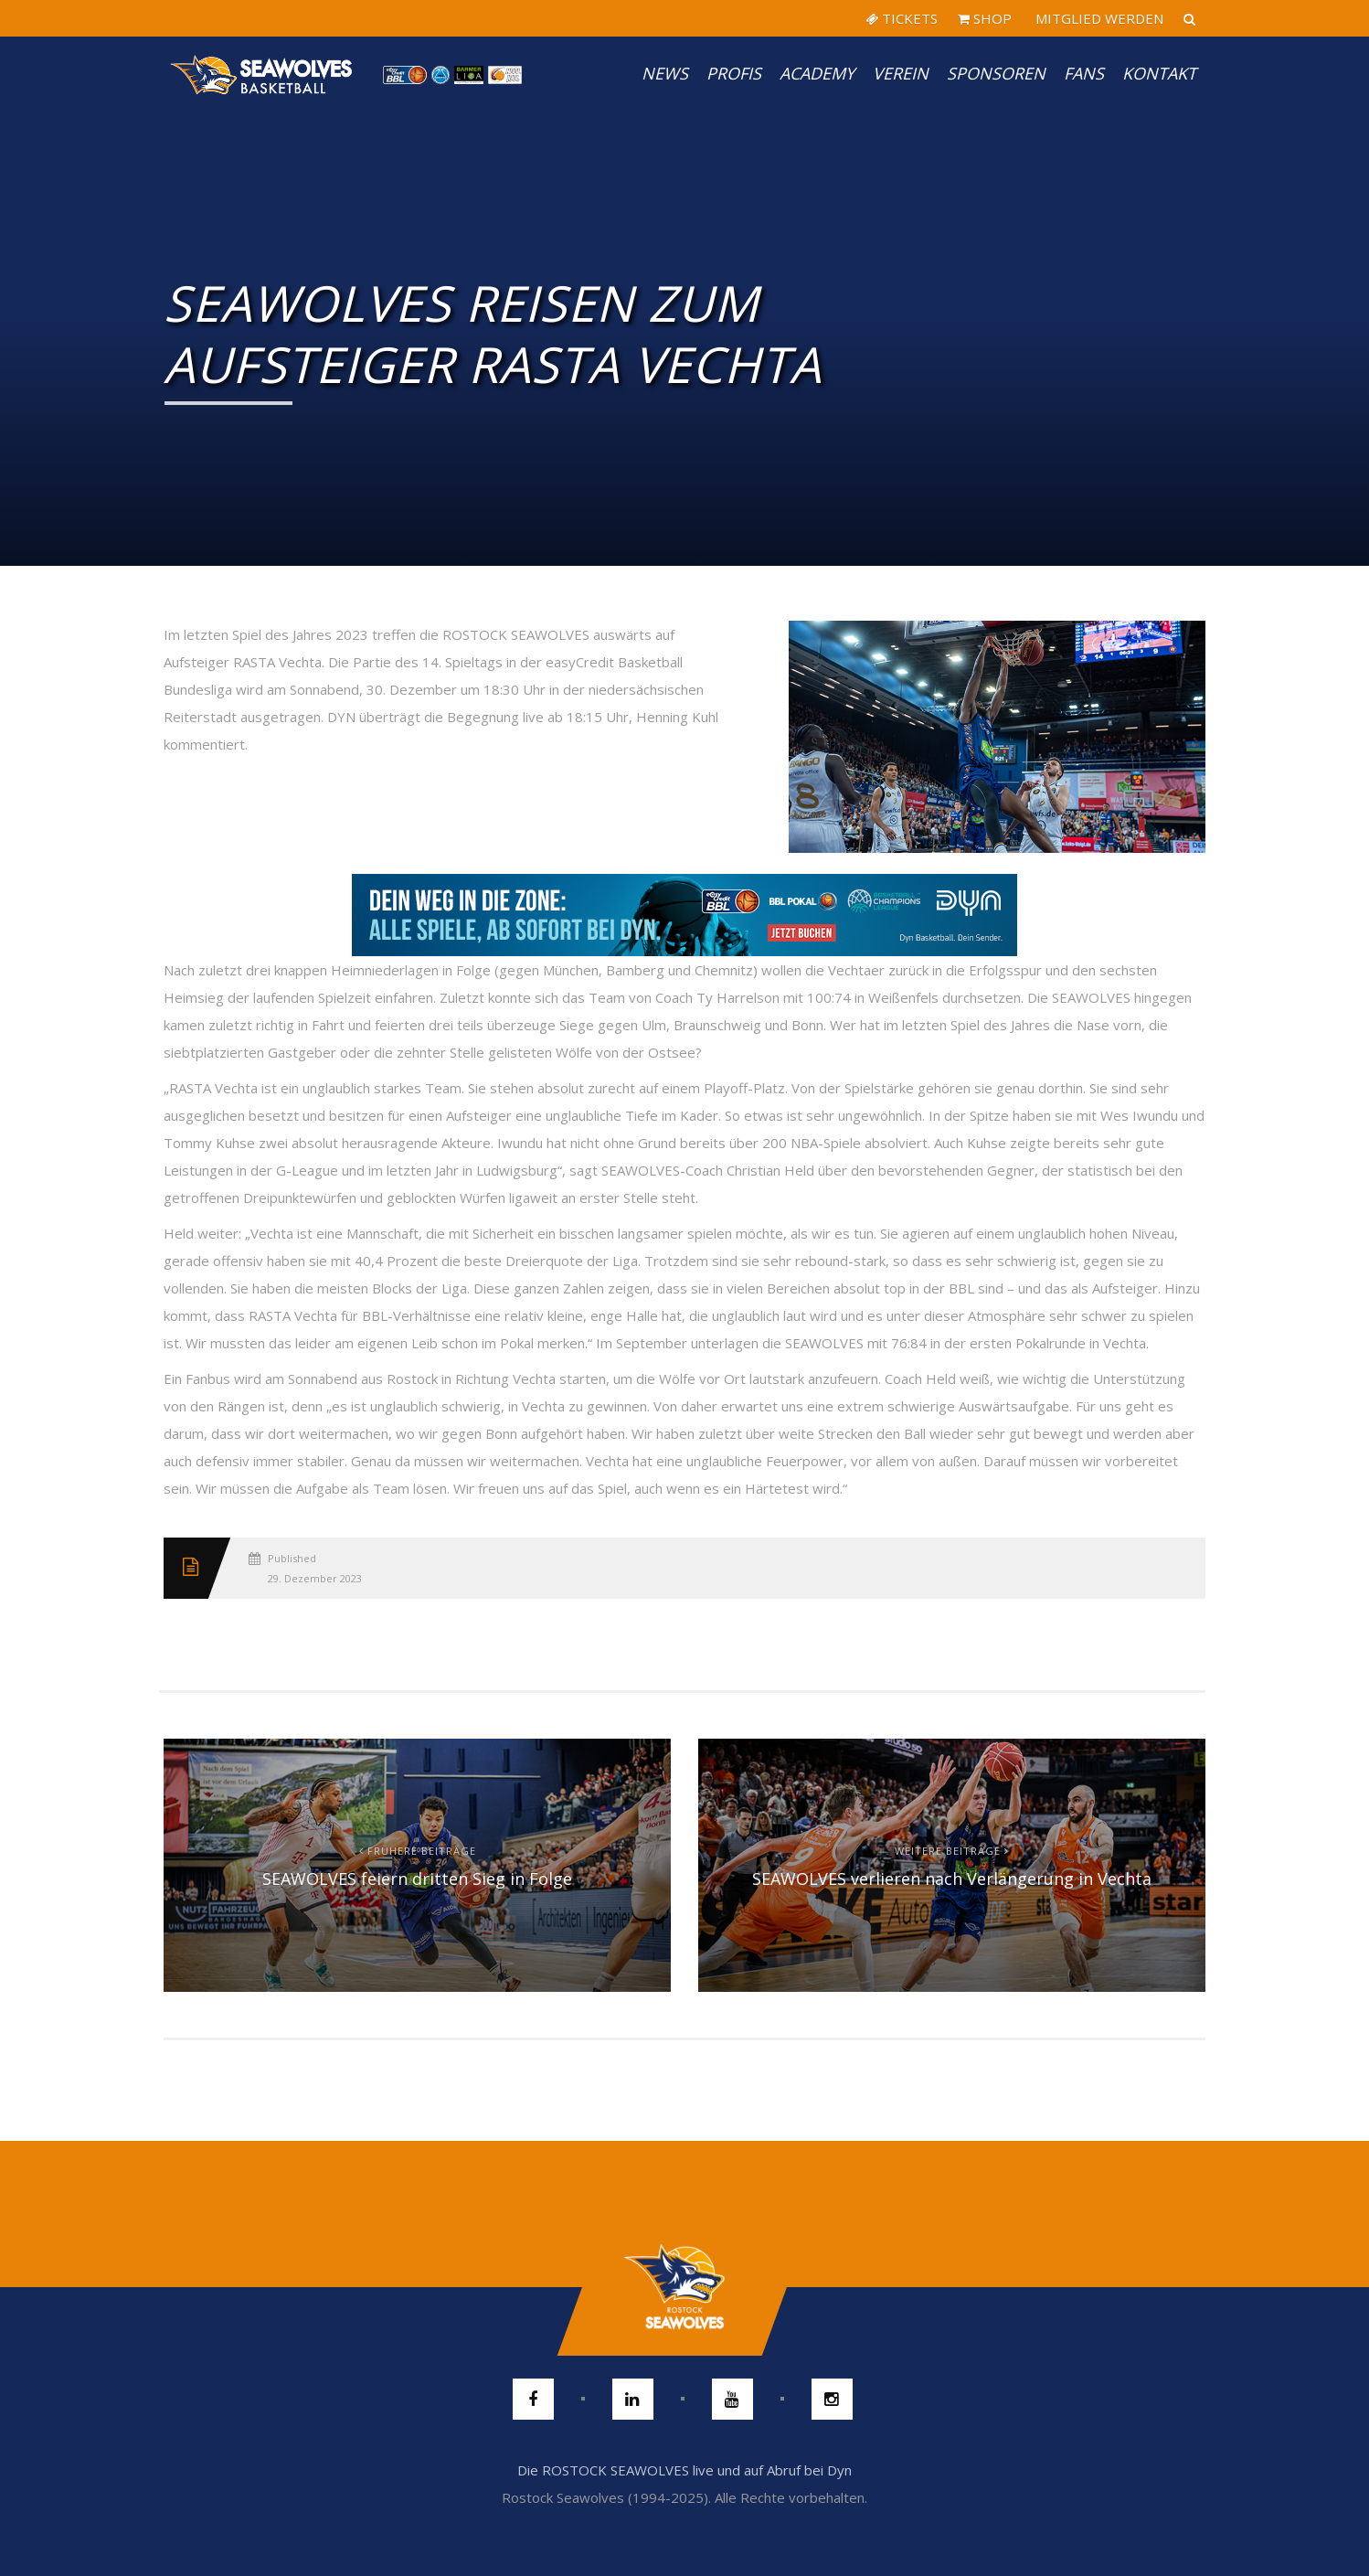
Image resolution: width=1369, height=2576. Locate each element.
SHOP (985, 18)
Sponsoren (996, 73)
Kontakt (1159, 73)
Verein (901, 73)
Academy (817, 73)
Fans (1084, 73)
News (665, 73)
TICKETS (901, 18)
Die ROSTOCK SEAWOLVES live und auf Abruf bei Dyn (684, 2470)
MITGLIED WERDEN (1097, 18)
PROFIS (733, 73)
